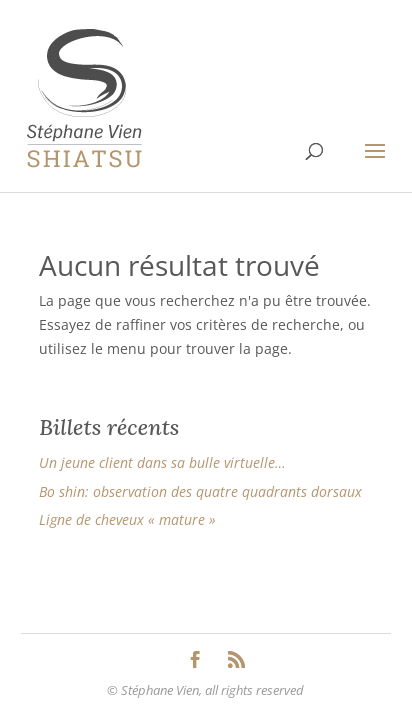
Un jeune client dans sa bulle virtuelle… (162, 462)
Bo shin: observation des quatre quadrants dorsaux (200, 491)
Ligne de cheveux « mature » (127, 519)
